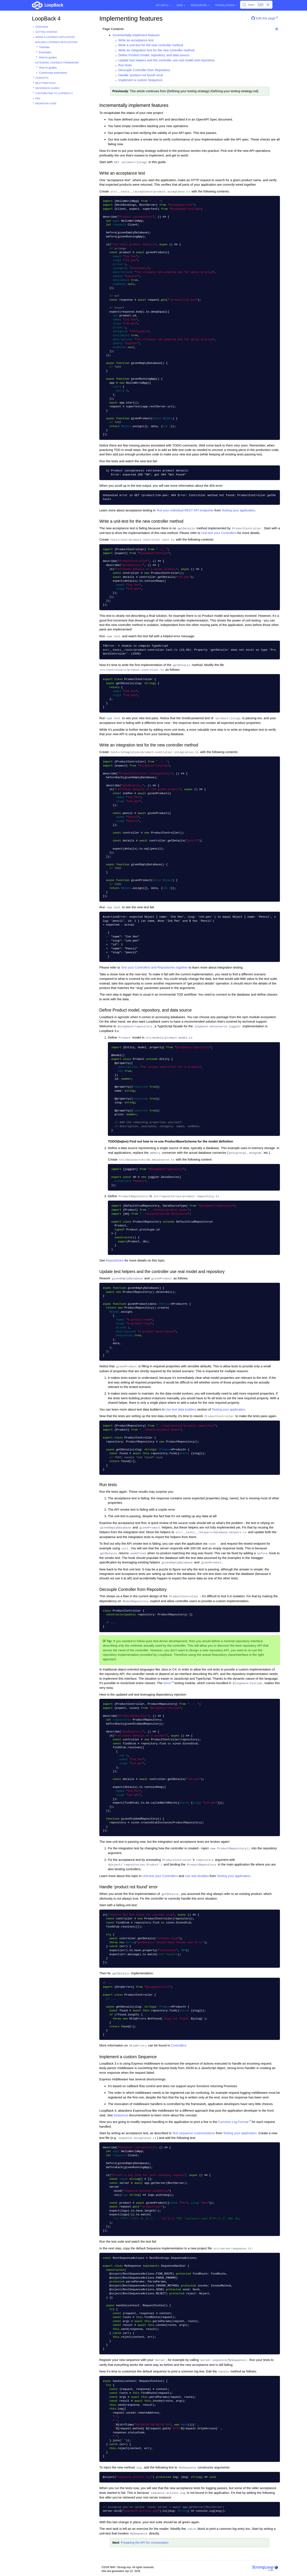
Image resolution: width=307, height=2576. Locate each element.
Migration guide (45, 103)
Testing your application (238, 510)
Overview (41, 27)
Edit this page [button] (263, 18)
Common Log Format (233, 2122)
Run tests (125, 65)
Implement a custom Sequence (140, 80)
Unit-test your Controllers (219, 533)
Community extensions (53, 72)
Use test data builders (180, 1409)
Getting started (46, 32)
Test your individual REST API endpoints (184, 510)
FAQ (37, 98)
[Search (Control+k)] (256, 5)
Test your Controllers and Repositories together (154, 967)
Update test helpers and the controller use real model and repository (166, 60)
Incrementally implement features (136, 35)
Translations (226, 5)
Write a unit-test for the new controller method (150, 45)
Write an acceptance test (136, 40)
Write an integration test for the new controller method (156, 50)
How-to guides (48, 57)
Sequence (121, 2115)
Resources (200, 5)
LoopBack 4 (46, 19)
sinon (167, 1683)
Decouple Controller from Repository (144, 70)
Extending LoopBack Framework (57, 62)
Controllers (178, 2045)
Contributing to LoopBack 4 (53, 93)
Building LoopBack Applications (56, 42)
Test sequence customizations (193, 2133)
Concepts (41, 78)
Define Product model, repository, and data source (153, 55)
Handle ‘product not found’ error (140, 75)
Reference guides (47, 88)
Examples (45, 52)
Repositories (115, 1260)
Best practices (45, 83)
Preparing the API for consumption (144, 2542)
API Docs (163, 5)
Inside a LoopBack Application (55, 37)
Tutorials (44, 47)
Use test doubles (197, 1876)
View (180, 5)
